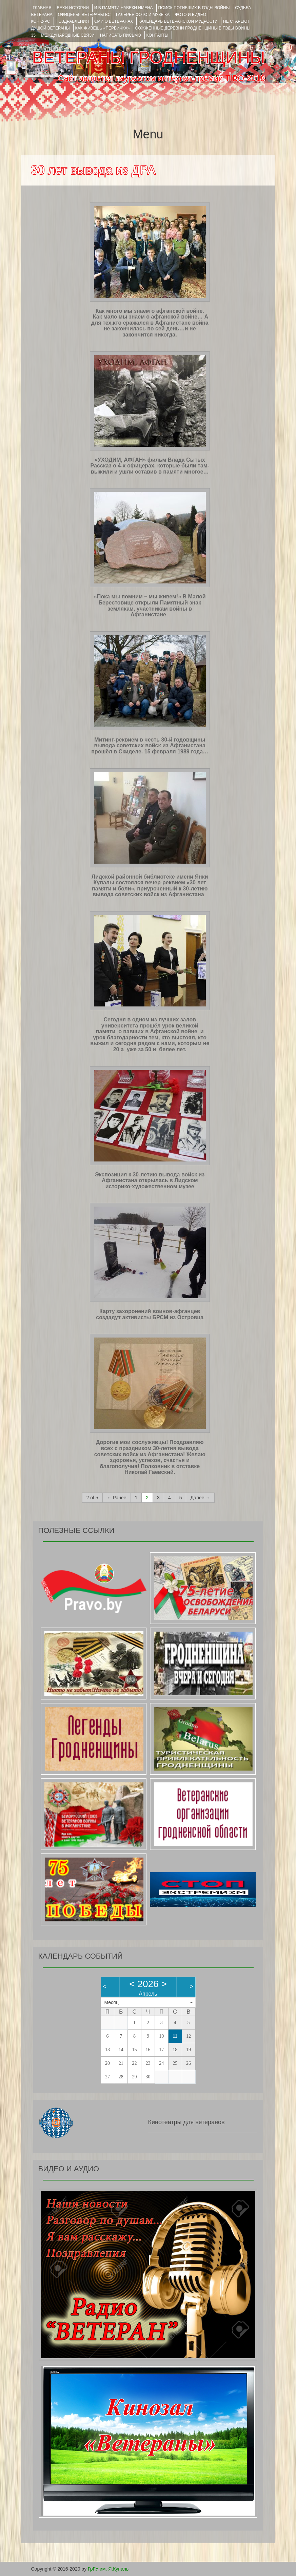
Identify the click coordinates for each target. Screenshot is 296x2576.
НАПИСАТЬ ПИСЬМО (120, 35)
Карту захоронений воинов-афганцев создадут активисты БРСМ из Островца (149, 1314)
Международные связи (68, 35)
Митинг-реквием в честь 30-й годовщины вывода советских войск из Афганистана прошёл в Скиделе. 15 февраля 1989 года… (149, 745)
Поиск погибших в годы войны (194, 7)
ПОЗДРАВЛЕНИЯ (72, 21)
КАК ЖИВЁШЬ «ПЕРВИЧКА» (102, 28)
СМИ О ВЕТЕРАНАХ (113, 21)
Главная (42, 7)
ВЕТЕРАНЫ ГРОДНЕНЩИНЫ (148, 58)
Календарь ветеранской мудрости (178, 21)
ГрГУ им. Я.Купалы (109, 2569)
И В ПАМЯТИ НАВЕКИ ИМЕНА (123, 7)
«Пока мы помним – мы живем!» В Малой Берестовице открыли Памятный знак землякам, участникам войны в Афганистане (150, 605)
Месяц (111, 2002)
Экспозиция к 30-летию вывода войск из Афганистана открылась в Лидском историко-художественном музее (149, 1180)
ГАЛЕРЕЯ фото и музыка (143, 14)
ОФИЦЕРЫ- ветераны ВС (84, 14)
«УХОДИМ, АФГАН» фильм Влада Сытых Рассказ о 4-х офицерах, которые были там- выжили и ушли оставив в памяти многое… (149, 466)
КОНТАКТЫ (157, 35)
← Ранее (116, 1497)
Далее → (200, 1497)
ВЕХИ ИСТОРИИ (73, 7)
